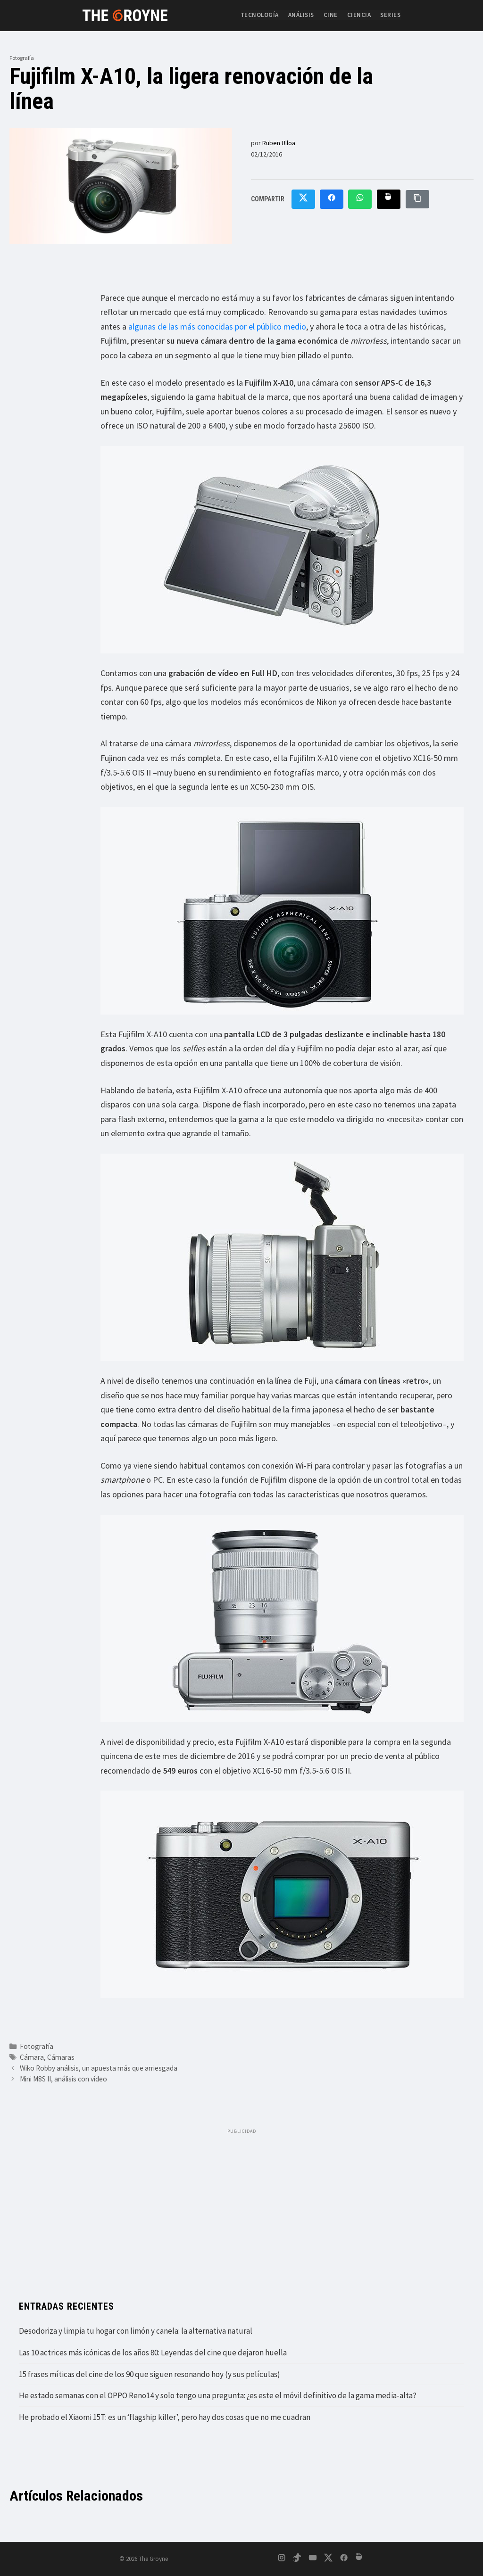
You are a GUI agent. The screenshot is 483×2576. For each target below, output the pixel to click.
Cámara (32, 2057)
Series (390, 15)
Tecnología (260, 15)
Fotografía (21, 57)
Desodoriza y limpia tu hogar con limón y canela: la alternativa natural (135, 2331)
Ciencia (359, 15)
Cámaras (61, 2057)
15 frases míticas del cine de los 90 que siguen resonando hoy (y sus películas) (149, 2374)
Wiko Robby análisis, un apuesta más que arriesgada (98, 2068)
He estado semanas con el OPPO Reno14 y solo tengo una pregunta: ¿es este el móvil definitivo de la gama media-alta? (217, 2395)
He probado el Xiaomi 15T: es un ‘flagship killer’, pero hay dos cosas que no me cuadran (164, 2417)
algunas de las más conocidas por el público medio (217, 326)
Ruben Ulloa (278, 143)
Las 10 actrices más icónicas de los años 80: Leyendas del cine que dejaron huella (153, 2352)
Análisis (301, 15)
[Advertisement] (241, 2205)
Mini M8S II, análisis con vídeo (63, 2078)
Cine (331, 15)
